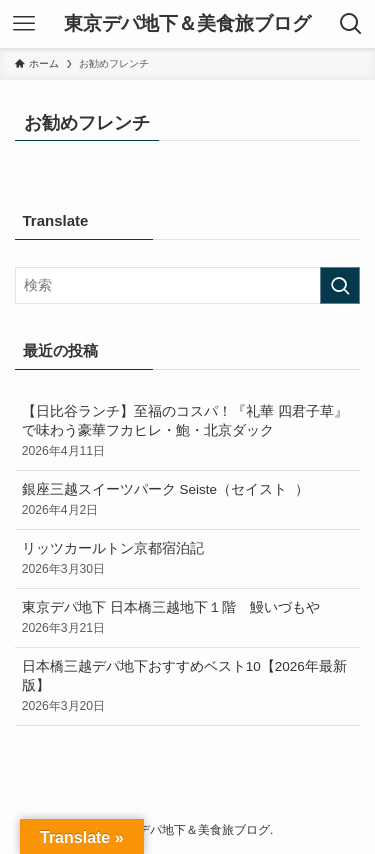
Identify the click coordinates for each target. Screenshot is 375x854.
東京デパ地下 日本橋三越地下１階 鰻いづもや (188, 618)
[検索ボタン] (351, 24)
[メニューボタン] (24, 24)
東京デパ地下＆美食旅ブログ (187, 24)
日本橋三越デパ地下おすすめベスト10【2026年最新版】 (188, 687)
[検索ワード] (187, 285)
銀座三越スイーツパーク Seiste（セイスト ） (188, 500)
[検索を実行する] (340, 285)
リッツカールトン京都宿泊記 (188, 559)
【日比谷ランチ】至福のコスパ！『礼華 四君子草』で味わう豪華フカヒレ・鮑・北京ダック (188, 432)
